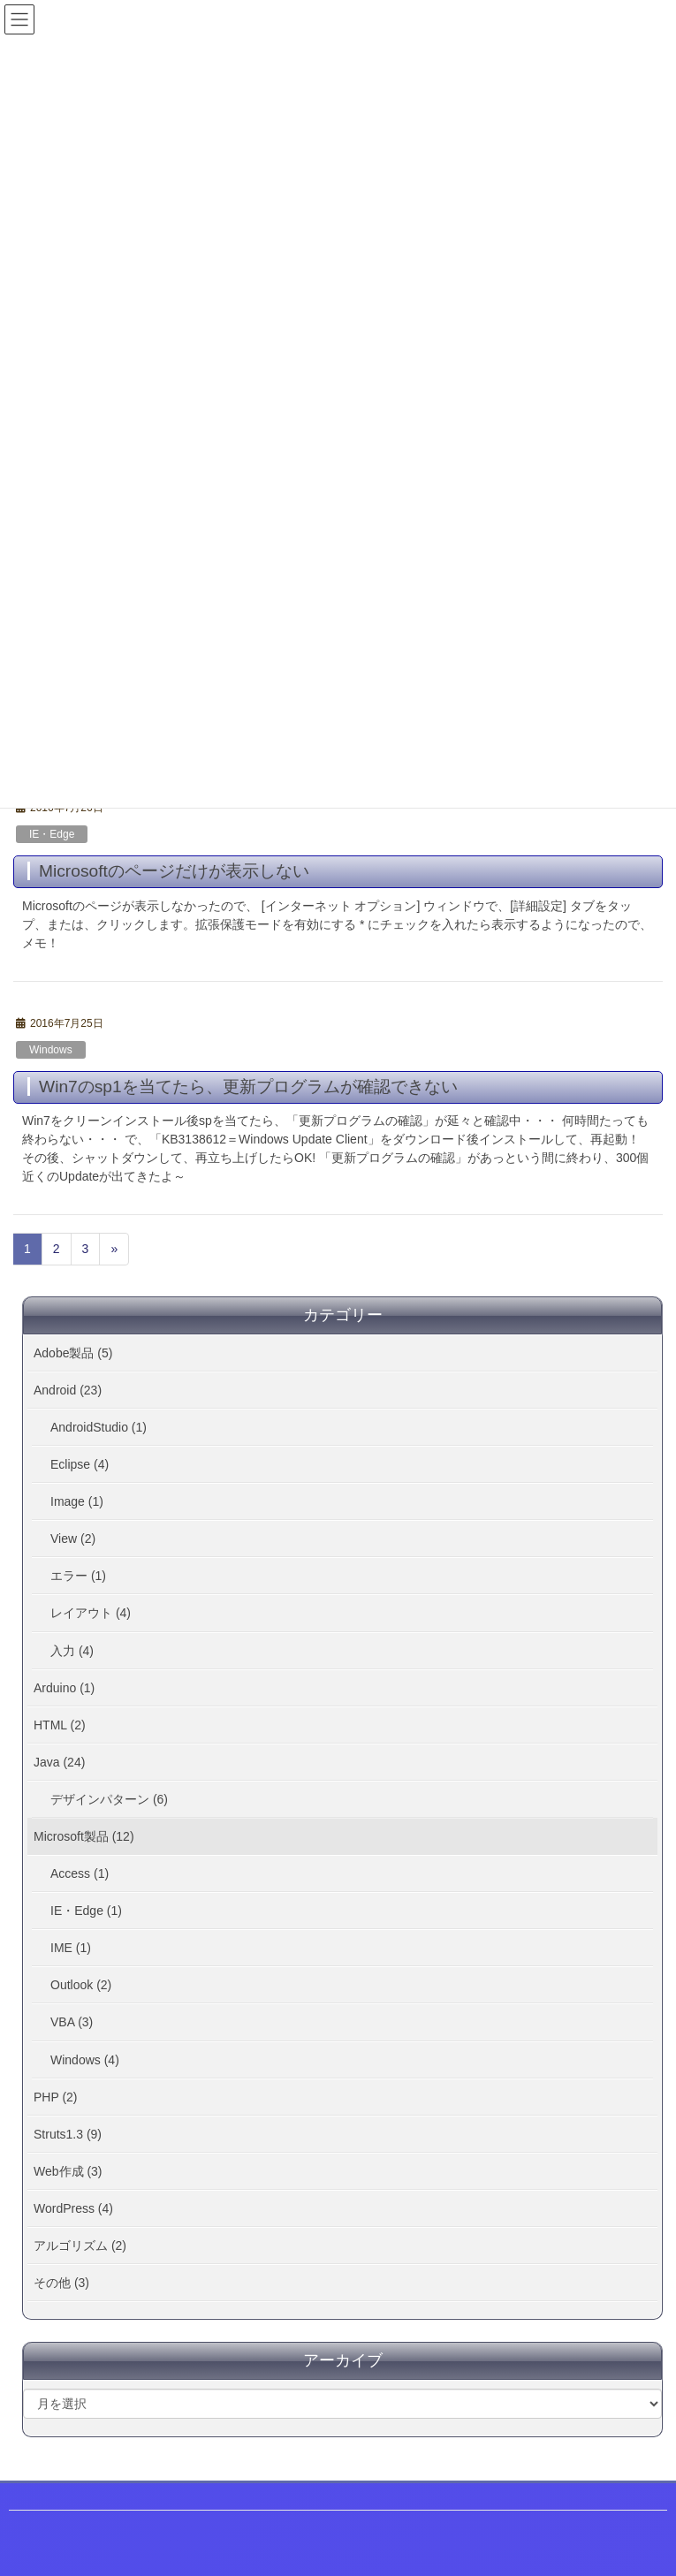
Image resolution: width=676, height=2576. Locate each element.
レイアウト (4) (90, 1613)
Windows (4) (84, 2060)
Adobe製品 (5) (73, 1353)
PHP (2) (56, 2097)
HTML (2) (60, 1725)
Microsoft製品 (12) (84, 1836)
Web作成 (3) (68, 2171)
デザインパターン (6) (109, 1799)
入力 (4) (72, 1651)
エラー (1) (78, 1576)
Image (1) (76, 1501)
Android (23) (68, 1390)
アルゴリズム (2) (80, 2245)
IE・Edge (51, 834)
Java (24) (59, 1762)
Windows (50, 1050)
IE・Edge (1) (86, 1911)
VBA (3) (71, 2022)
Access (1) (79, 1873)
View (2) (72, 1538)
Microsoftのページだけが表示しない (174, 871)
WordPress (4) (73, 2208)
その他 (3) (61, 2283)
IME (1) (70, 1948)
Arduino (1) (64, 1688)
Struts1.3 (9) (68, 2134)
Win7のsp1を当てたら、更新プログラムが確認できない (248, 1086)
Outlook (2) (80, 1985)
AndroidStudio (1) (98, 1427)
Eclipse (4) (79, 1464)
